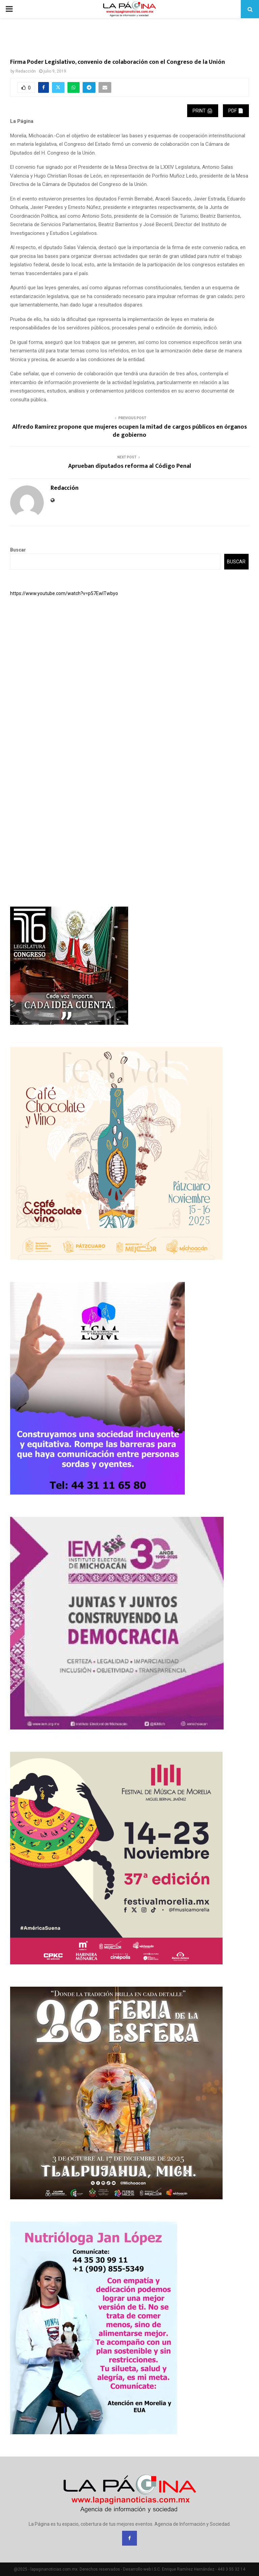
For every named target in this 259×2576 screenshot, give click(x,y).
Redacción (26, 71)
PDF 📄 (235, 110)
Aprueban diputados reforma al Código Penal (129, 466)
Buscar (18, 550)
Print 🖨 (203, 110)
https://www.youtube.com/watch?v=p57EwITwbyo (64, 593)
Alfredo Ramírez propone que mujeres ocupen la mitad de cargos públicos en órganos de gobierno (129, 431)
